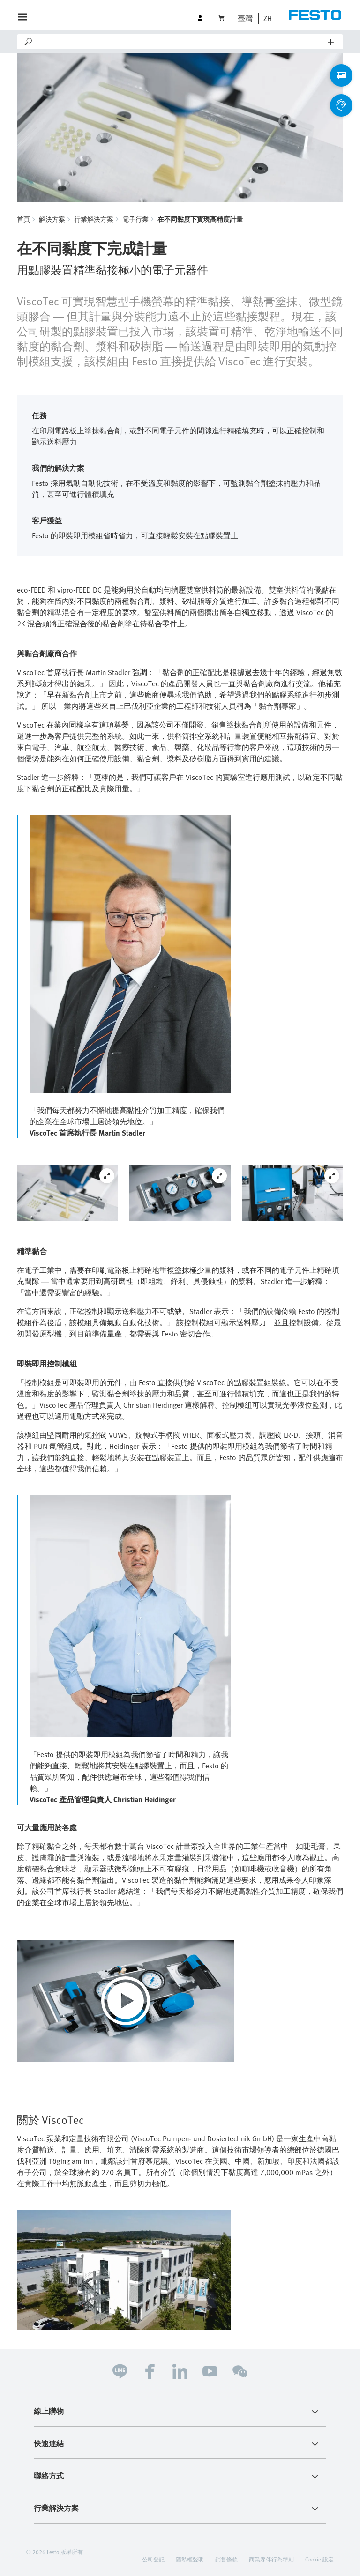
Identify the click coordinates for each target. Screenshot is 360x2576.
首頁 (23, 219)
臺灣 (245, 18)
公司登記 (153, 2559)
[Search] (181, 41)
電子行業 (135, 219)
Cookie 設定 (319, 2559)
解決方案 (52, 219)
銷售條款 (226, 2559)
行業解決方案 (93, 219)
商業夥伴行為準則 (271, 2559)
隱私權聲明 (190, 2559)
